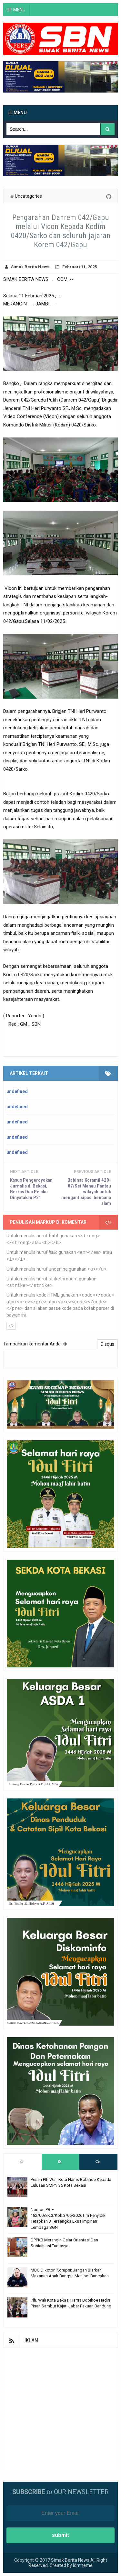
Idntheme (83, 2565)
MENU (19, 9)
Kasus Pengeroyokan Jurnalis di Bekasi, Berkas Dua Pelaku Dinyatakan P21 (31, 1188)
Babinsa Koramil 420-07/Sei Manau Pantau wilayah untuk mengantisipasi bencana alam (86, 1191)
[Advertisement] (60, 2408)
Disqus (107, 1344)
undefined (17, 1091)
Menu (17, 112)
